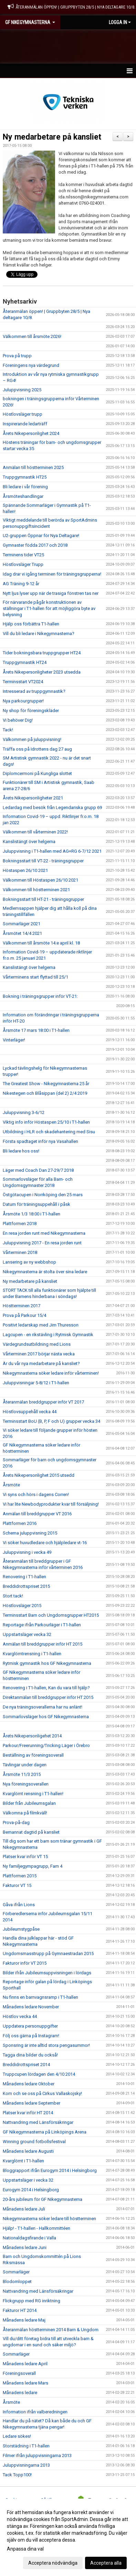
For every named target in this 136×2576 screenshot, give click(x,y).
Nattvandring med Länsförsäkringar (38, 2122)
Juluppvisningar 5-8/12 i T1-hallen (36, 1382)
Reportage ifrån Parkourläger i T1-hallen (42, 1624)
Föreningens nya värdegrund (31, 365)
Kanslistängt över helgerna (29, 841)
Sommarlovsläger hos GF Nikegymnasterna (46, 1716)
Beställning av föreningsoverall (33, 1755)
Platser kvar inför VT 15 (25, 1856)
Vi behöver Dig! (18, 720)
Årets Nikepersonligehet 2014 (32, 1735)
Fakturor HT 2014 (19, 2310)
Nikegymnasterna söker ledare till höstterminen (49, 2218)
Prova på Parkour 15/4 (24, 1315)
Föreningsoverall (19, 2373)
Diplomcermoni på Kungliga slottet (37, 773)
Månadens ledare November (31, 2006)
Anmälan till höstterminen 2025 (33, 467)
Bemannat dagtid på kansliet (31, 1832)
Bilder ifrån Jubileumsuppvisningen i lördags (47, 1972)
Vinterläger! (14, 1040)
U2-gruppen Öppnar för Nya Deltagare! (41, 535)
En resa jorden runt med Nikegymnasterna (44, 1233)
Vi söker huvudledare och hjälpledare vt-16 (45, 1542)
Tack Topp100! (17, 2474)
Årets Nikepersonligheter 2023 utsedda (42, 672)
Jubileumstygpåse (21, 1929)
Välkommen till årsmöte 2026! (32, 336)
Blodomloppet (17, 2281)
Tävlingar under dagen (24, 1764)
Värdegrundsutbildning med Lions (37, 1344)
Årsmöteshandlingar (23, 496)
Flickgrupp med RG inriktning (31, 2300)
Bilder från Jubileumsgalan (29, 1803)
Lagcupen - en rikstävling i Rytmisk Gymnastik (48, 1334)
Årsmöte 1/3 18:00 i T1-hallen (31, 1213)
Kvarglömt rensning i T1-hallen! (33, 1793)
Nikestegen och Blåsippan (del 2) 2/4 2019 (45, 1093)
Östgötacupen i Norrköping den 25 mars (43, 1194)
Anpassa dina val (25, 2549)
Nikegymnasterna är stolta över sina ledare (45, 1271)
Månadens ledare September (31, 2103)
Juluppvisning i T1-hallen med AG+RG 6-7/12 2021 (52, 851)
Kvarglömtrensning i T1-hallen (32, 1653)
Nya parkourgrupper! (23, 700)
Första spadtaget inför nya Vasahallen (40, 1141)
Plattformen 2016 (19, 1523)
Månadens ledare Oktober (28, 2083)
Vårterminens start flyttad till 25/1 (35, 977)
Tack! (8, 729)
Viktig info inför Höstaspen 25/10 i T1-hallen (46, 1122)
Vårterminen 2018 (20, 1252)
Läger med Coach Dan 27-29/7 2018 (38, 1170)
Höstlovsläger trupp (22, 414)
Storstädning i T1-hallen (26, 2445)
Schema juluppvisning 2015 (30, 1533)
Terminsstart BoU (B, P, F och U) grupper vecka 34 (51, 1421)
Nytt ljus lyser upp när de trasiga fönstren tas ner (50, 593)
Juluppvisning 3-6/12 (23, 1112)
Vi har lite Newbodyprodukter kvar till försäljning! (51, 1504)
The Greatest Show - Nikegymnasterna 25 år (46, 1083)
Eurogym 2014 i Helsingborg (31, 2189)
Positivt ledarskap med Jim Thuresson (41, 1325)
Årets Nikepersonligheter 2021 (33, 797)
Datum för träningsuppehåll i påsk (36, 1204)
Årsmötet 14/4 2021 (22, 933)
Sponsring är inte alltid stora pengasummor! (46, 2045)
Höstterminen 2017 (21, 1305)
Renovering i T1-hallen (24, 1576)
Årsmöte (11, 1484)
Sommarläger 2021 (21, 923)
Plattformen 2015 (19, 1875)
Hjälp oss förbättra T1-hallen (31, 623)
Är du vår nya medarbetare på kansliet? (41, 1363)
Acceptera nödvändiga (52, 2563)
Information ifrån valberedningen (35, 2411)
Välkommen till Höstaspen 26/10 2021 (40, 880)
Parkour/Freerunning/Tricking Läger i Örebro (46, 1745)
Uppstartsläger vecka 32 (27, 1634)
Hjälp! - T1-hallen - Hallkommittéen (36, 2228)
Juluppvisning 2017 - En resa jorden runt (42, 1242)
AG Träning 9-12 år (21, 583)
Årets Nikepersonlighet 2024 (31, 433)
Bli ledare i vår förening (25, 486)
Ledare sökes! (17, 2436)
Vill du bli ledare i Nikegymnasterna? (38, 633)
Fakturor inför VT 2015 (24, 1963)
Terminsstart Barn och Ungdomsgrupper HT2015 (51, 1615)
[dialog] (68, 2537)
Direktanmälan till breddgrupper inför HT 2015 (48, 1697)
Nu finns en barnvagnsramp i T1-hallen (40, 1997)
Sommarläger (16, 2271)
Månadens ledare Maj (24, 2320)
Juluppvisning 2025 (22, 389)
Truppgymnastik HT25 (24, 477)
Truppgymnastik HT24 (24, 662)
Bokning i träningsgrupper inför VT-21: (40, 996)
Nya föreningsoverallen (26, 1784)
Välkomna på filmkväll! (25, 1812)
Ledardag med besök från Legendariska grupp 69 (52, 807)
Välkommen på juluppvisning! (32, 739)
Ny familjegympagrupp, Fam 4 (32, 1866)
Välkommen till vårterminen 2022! (35, 831)
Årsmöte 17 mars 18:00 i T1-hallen (36, 1030)
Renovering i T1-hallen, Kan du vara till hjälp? (46, 1687)
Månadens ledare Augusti (28, 2151)
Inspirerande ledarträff (25, 423)
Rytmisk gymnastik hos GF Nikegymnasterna (47, 1663)
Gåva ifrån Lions (19, 1904)
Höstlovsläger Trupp (23, 564)
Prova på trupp (17, 355)
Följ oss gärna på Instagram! (31, 2035)
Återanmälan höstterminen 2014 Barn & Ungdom (50, 2329)
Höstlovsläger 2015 (22, 1605)
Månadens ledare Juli (24, 2209)
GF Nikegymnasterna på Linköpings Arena (44, 2132)
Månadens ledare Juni (24, 2247)
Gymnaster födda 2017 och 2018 (35, 545)
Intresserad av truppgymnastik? (34, 691)
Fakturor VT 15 (17, 1885)
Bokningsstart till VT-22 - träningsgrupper (43, 860)
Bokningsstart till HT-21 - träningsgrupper (43, 899)
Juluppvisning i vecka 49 (27, 1552)
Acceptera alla (106, 2563)
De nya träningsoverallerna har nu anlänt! (42, 1707)
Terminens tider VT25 (23, 554)
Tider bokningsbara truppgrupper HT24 (42, 652)
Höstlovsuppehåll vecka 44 (29, 1411)
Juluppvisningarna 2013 (26, 2465)
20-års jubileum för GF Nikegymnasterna (42, 2199)
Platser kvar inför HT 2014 (28, 2112)
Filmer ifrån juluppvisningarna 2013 (37, 2455)
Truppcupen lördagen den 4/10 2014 (39, 2074)
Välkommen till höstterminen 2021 (36, 889)
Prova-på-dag (16, 1822)
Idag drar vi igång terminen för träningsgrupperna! (52, 574)
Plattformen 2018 (19, 1223)
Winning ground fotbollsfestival (34, 2141)
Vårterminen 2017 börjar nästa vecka (39, 1353)
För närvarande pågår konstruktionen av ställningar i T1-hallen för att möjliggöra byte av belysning (49, 608)
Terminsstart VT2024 (23, 681)
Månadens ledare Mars (25, 2383)
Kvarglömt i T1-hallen (23, 2160)
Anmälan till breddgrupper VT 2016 (37, 1513)
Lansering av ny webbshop (29, 1262)
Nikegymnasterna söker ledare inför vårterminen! (51, 1373)
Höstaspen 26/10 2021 (25, 870)
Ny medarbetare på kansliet (52, 137)
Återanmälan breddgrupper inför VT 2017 (43, 1402)
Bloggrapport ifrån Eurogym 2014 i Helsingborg (50, 2170)
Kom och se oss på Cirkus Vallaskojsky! (42, 2093)
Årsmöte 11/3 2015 (22, 1774)
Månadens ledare (20, 2392)
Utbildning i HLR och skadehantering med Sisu (49, 1131)
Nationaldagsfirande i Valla (29, 2237)
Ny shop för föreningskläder (31, 710)
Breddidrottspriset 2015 (26, 1586)
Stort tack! (13, 1595)
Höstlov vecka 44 (20, 2016)
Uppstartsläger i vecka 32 (28, 2180)
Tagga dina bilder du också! (30, 2054)
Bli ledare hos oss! (21, 1151)
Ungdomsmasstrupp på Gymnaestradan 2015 (48, 1953)
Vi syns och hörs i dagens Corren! (36, 1494)
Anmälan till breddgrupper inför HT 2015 (42, 1644)
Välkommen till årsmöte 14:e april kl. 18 (41, 943)
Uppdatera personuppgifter (30, 2026)
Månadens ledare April (25, 2363)
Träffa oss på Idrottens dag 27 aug (37, 749)
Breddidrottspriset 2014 (26, 2064)
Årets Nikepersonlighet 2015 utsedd (38, 1475)
